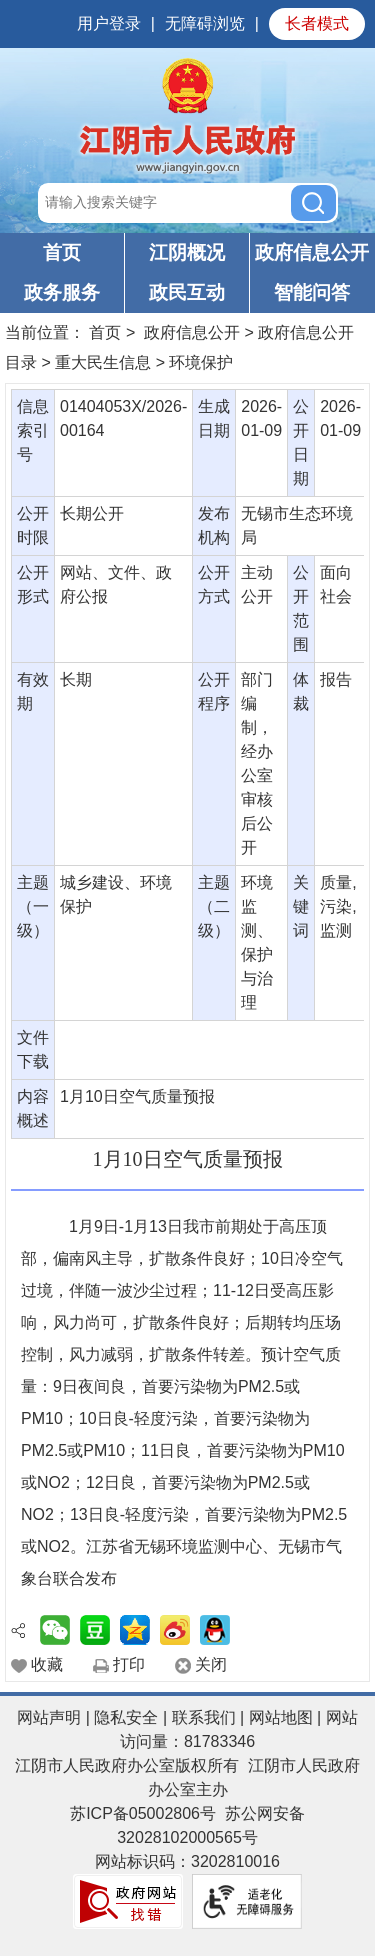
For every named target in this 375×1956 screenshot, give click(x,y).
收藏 (47, 1664)
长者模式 (317, 23)
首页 (62, 252)
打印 (129, 1664)
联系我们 (204, 1717)
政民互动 (187, 292)
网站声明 (49, 1717)
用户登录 (109, 23)
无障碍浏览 (205, 23)
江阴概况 (187, 252)
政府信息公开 (312, 252)
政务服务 (62, 292)
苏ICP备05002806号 (143, 1813)
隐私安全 (126, 1717)
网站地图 (281, 1717)
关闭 (211, 1664)
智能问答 (312, 292)
